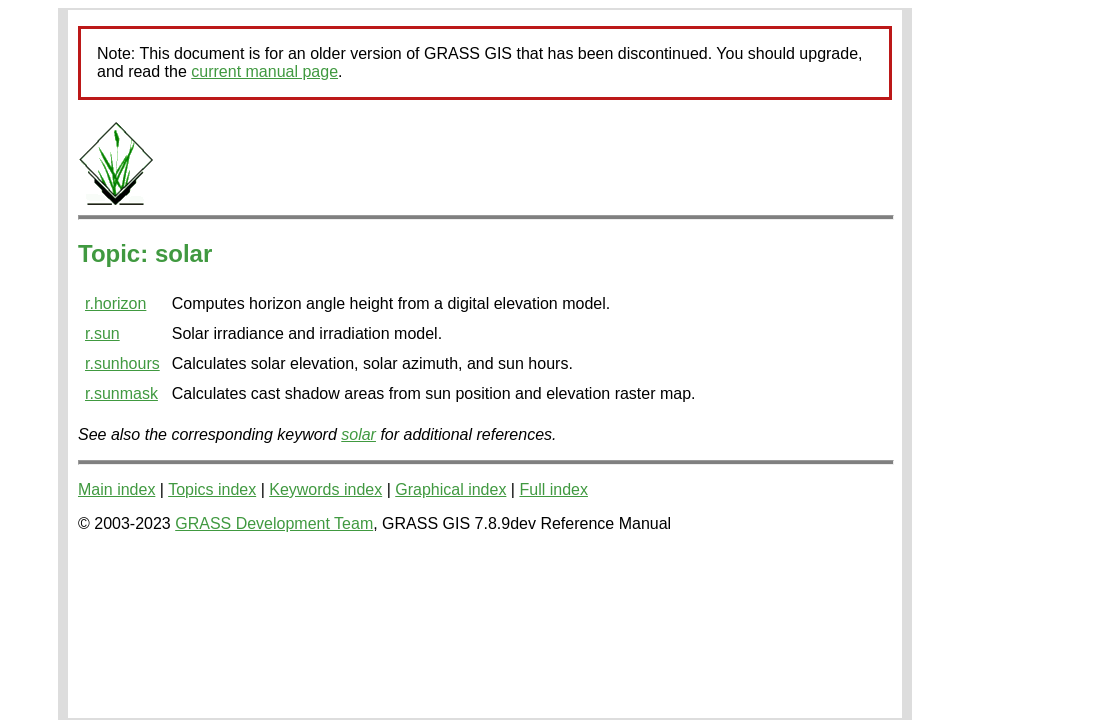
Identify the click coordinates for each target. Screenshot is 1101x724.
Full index (553, 489)
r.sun (102, 333)
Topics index (212, 489)
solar (358, 434)
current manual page (264, 71)
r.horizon (115, 303)
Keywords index (325, 489)
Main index (116, 489)
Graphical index (450, 489)
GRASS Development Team (274, 523)
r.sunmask (121, 393)
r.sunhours (122, 363)
